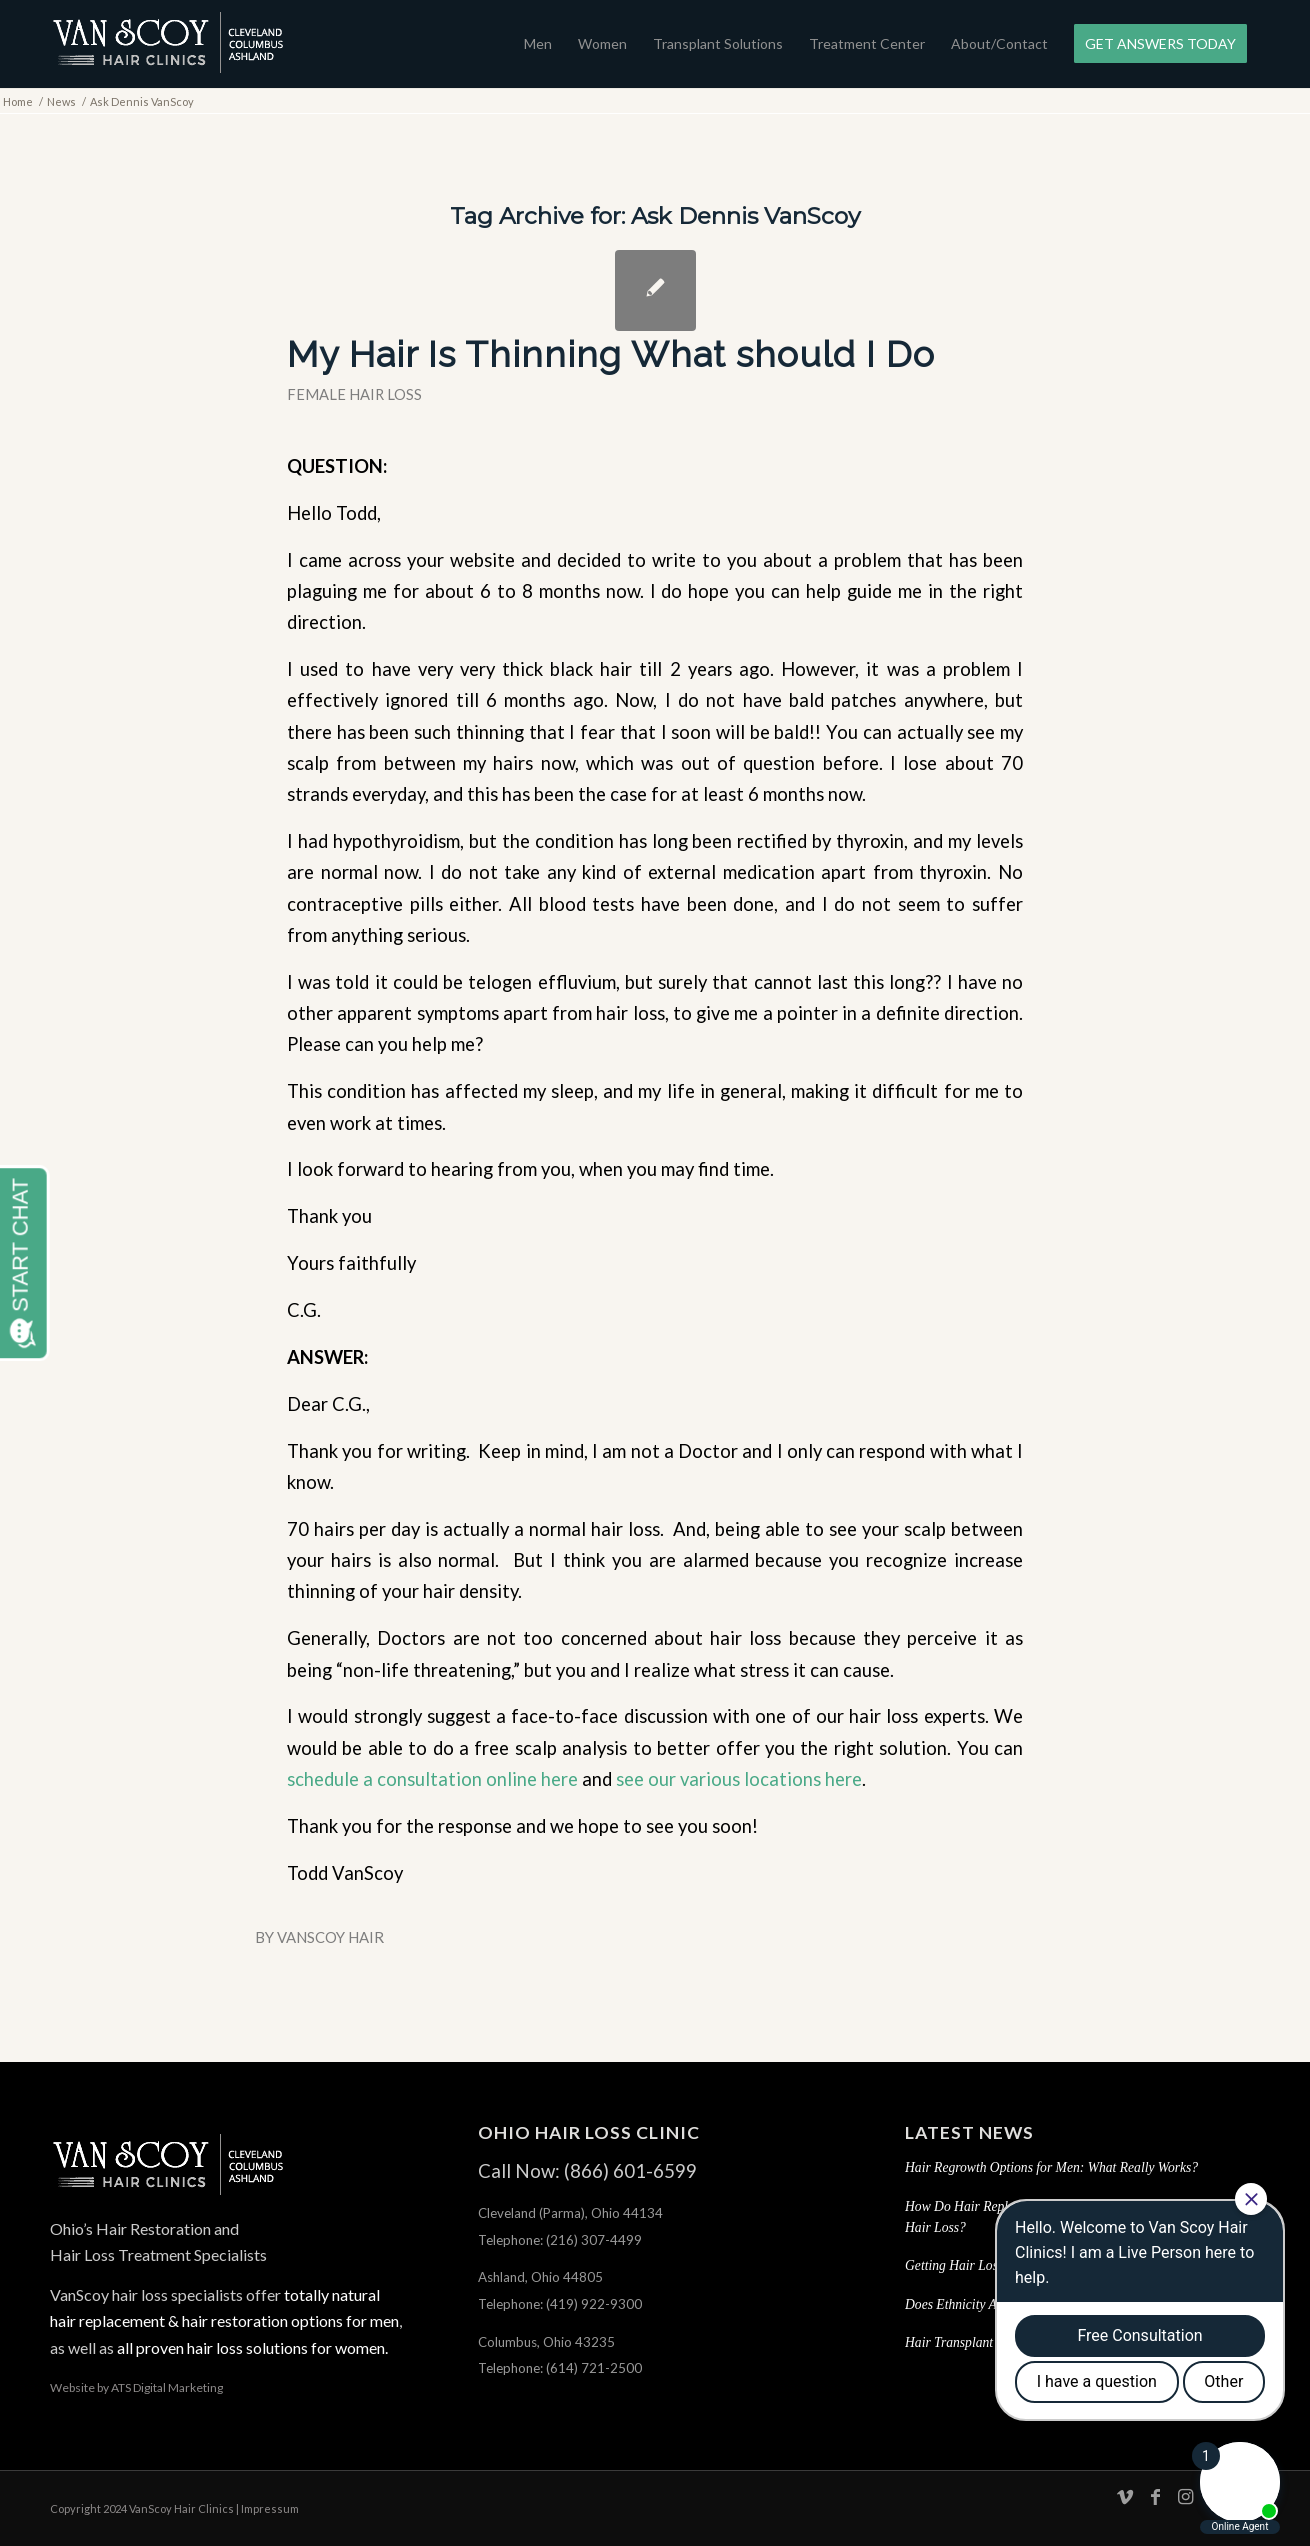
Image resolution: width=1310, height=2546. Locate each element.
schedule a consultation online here (432, 1779)
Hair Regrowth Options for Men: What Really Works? (1051, 2167)
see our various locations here (739, 1779)
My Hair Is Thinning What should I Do (611, 354)
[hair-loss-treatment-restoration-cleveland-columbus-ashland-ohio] (168, 44)
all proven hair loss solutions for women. (251, 2347)
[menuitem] (538, 44)
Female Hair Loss (354, 394)
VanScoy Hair (330, 1937)
